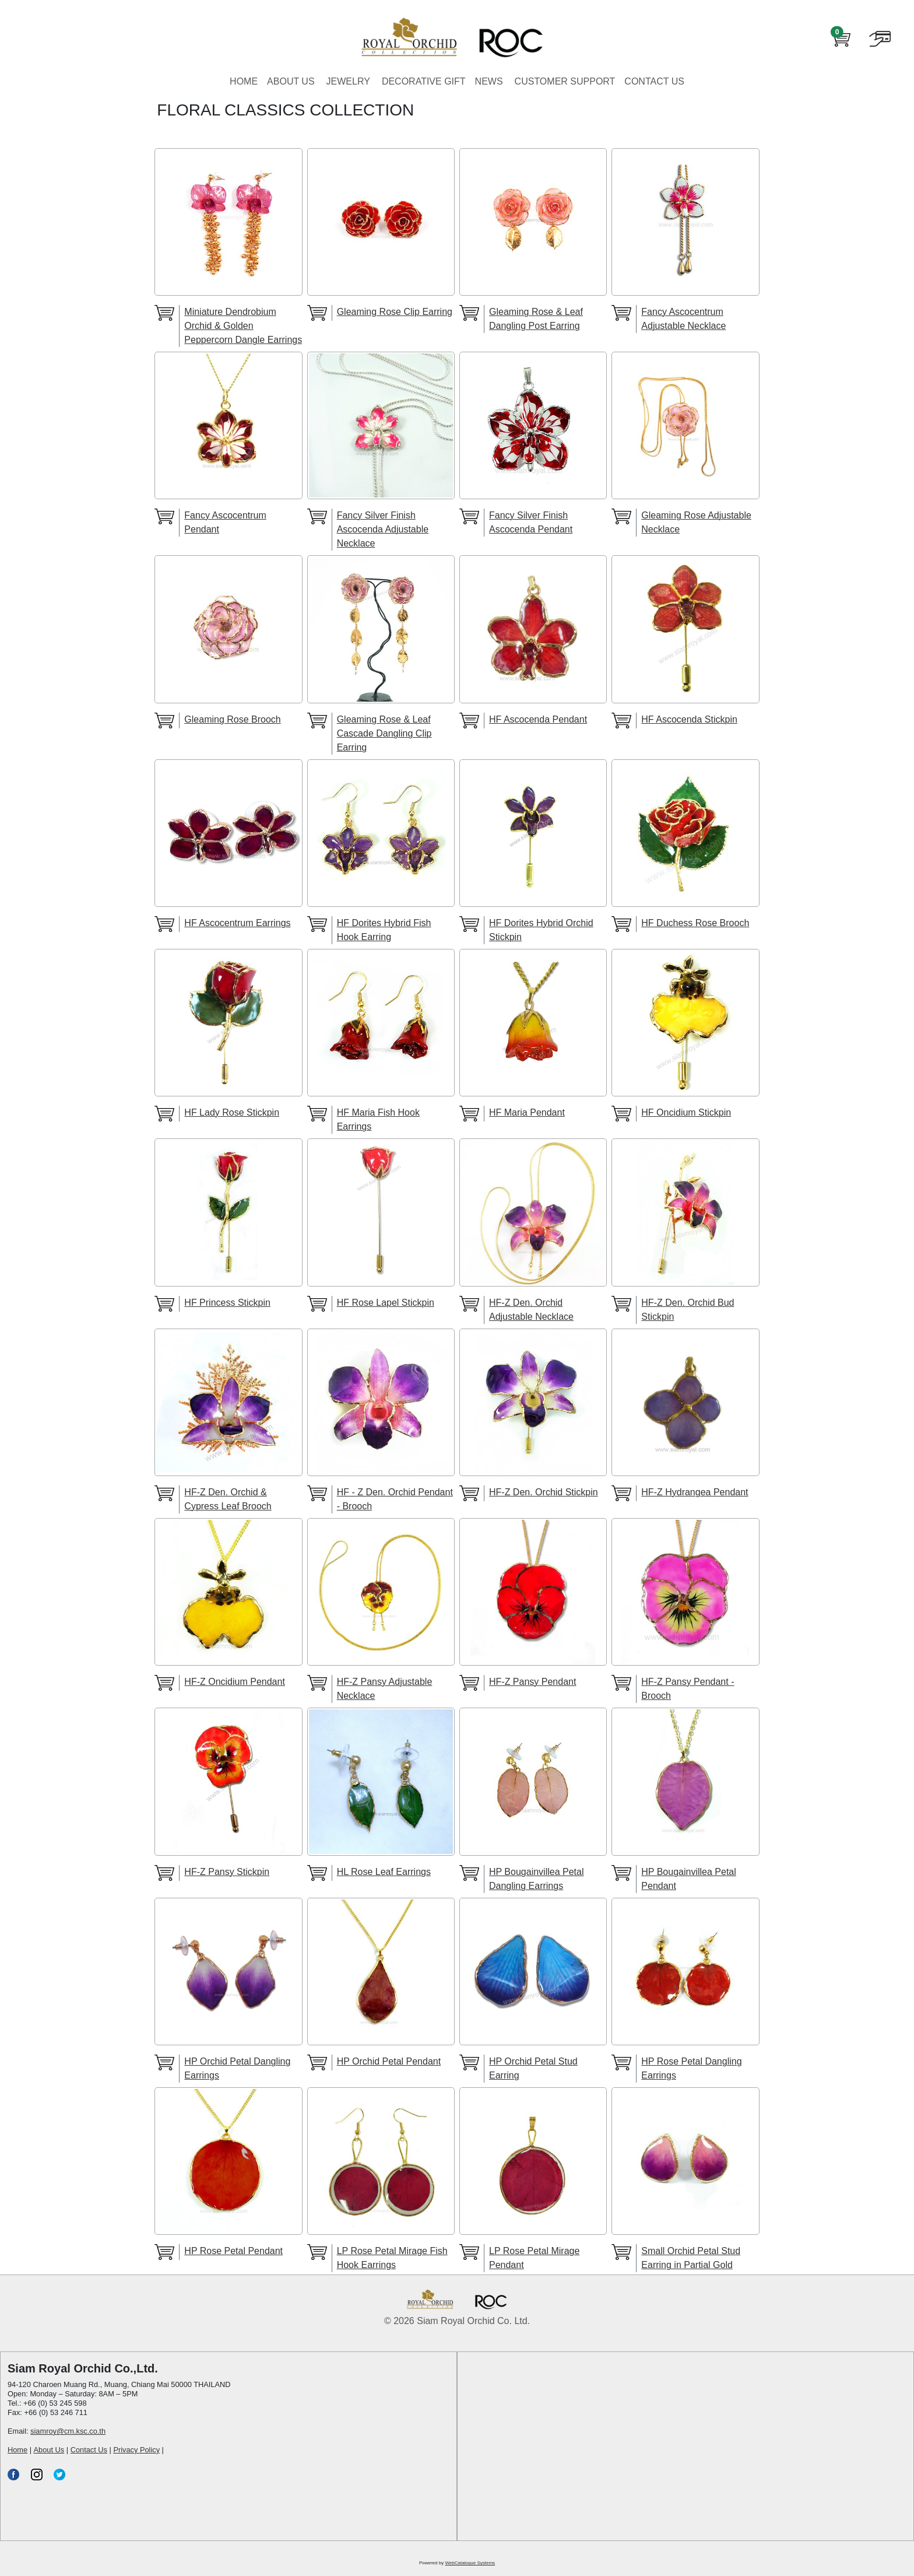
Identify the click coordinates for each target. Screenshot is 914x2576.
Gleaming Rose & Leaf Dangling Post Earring (536, 319)
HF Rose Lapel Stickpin (385, 1303)
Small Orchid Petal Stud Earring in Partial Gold (690, 2258)
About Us (49, 2449)
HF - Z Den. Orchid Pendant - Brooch (395, 1499)
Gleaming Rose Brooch (232, 719)
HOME (244, 81)
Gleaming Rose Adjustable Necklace (696, 522)
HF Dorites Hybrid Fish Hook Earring (384, 930)
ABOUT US (291, 81)
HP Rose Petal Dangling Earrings (691, 2068)
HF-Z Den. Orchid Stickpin (543, 1492)
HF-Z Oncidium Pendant (234, 1682)
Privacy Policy (136, 2449)
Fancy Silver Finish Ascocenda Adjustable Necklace (382, 529)
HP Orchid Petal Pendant (389, 2061)
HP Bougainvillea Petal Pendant (688, 1879)
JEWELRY (348, 81)
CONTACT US (654, 81)
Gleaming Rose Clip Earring (394, 312)
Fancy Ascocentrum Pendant (225, 522)
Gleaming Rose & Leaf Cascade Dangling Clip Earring (384, 733)
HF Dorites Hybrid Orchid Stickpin (541, 930)
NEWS (489, 81)
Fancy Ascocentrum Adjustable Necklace (683, 319)
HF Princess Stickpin (227, 1303)
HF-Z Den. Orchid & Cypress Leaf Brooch (227, 1499)
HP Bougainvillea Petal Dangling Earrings (536, 1879)
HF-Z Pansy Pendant (532, 1682)
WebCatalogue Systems (470, 2563)
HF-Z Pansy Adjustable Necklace (385, 1689)
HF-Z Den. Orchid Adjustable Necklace (531, 1310)
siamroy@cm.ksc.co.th (68, 2431)
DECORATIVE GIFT (424, 81)
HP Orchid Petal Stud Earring (533, 2068)
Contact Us (89, 2449)
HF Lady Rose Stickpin (231, 1112)
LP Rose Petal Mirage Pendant (534, 2258)
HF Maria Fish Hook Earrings (378, 1119)
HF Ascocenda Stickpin (689, 719)
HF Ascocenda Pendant (538, 719)
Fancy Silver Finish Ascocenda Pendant (530, 522)
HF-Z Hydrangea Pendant (694, 1492)
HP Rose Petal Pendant (233, 2251)
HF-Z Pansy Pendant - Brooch (687, 1689)
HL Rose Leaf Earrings (384, 1872)
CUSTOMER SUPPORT (565, 81)
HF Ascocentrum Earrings (237, 923)
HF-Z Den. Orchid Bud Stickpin (687, 1310)
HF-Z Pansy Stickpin (226, 1872)
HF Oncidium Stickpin (686, 1112)
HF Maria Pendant (527, 1112)
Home (17, 2449)
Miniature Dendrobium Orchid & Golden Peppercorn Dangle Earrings (243, 326)
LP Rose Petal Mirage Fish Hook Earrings (392, 2258)
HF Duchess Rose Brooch (695, 923)
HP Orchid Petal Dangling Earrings (237, 2068)
